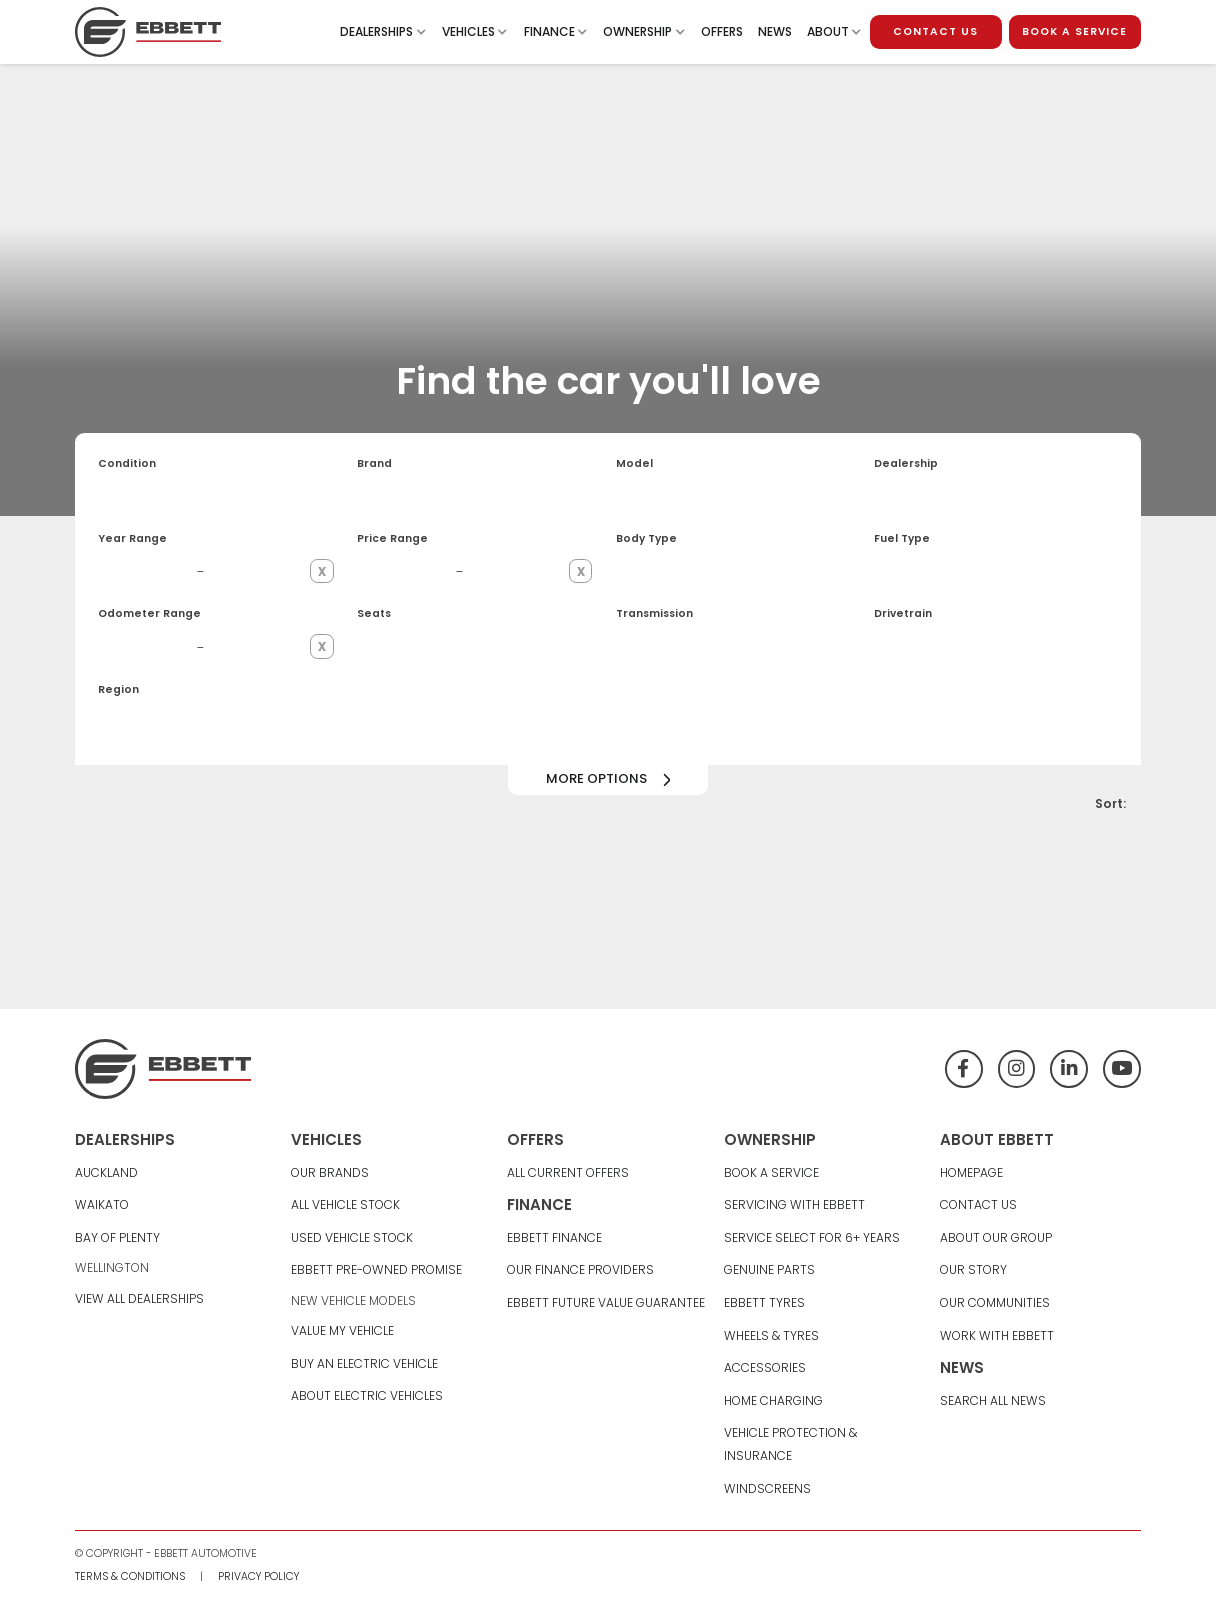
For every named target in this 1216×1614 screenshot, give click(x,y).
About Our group (996, 1237)
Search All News (993, 1400)
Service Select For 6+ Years (812, 1237)
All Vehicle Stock (345, 1204)
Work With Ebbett (997, 1335)
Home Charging (773, 1400)
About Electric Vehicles (367, 1395)
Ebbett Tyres (764, 1302)
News (775, 31)
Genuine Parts (769, 1269)
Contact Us (978, 1204)
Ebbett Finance (554, 1237)
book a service (1074, 31)
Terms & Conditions (130, 1576)
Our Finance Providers (580, 1269)
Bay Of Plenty (117, 1237)
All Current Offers (568, 1172)
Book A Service (771, 1172)
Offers (722, 31)
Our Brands (330, 1172)
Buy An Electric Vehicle (364, 1363)
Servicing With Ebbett (794, 1204)
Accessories (765, 1367)
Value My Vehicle (342, 1330)
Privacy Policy (258, 1576)
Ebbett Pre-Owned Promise (376, 1269)
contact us (935, 31)
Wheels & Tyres (771, 1335)
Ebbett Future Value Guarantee (606, 1302)
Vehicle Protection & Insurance (790, 1444)
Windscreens (767, 1488)
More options (596, 778)
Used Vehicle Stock (352, 1237)
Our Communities (995, 1302)
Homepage (971, 1172)
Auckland (106, 1172)
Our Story (973, 1269)
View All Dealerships (139, 1298)
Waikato (102, 1204)
